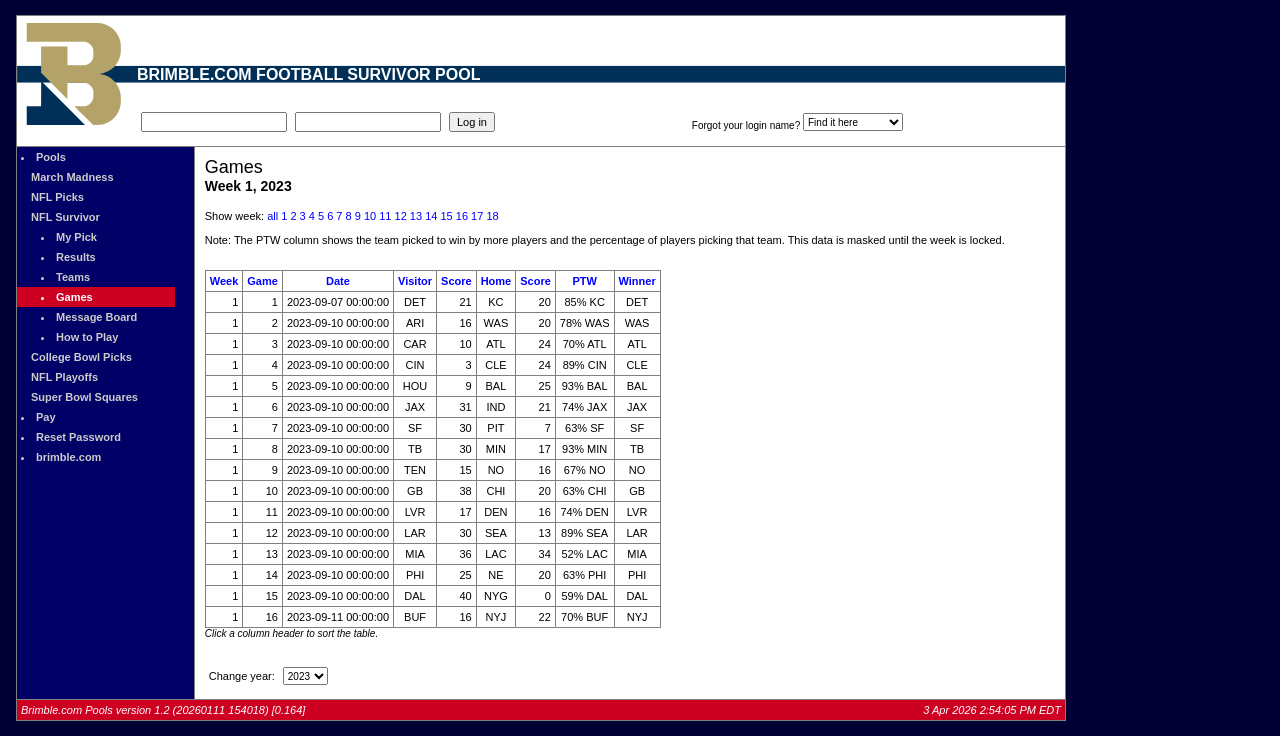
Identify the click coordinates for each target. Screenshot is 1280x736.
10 (370, 216)
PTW (584, 281)
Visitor (415, 281)
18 (492, 216)
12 (401, 216)
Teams (73, 277)
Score (456, 281)
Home (496, 281)
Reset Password (78, 437)
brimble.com (68, 457)
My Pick (76, 237)
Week (224, 281)
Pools (51, 157)
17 (477, 216)
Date (338, 281)
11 (385, 216)
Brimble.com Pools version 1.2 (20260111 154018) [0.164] (163, 710)
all (272, 216)
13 (416, 216)
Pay (46, 417)
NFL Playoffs (64, 377)
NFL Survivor (65, 217)
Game (262, 281)
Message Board (96, 317)
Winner (637, 281)
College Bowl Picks (81, 357)
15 (446, 216)
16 (462, 216)
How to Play (87, 337)
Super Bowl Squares (84, 397)
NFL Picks (57, 197)
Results (76, 257)
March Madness (72, 177)
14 (431, 216)
